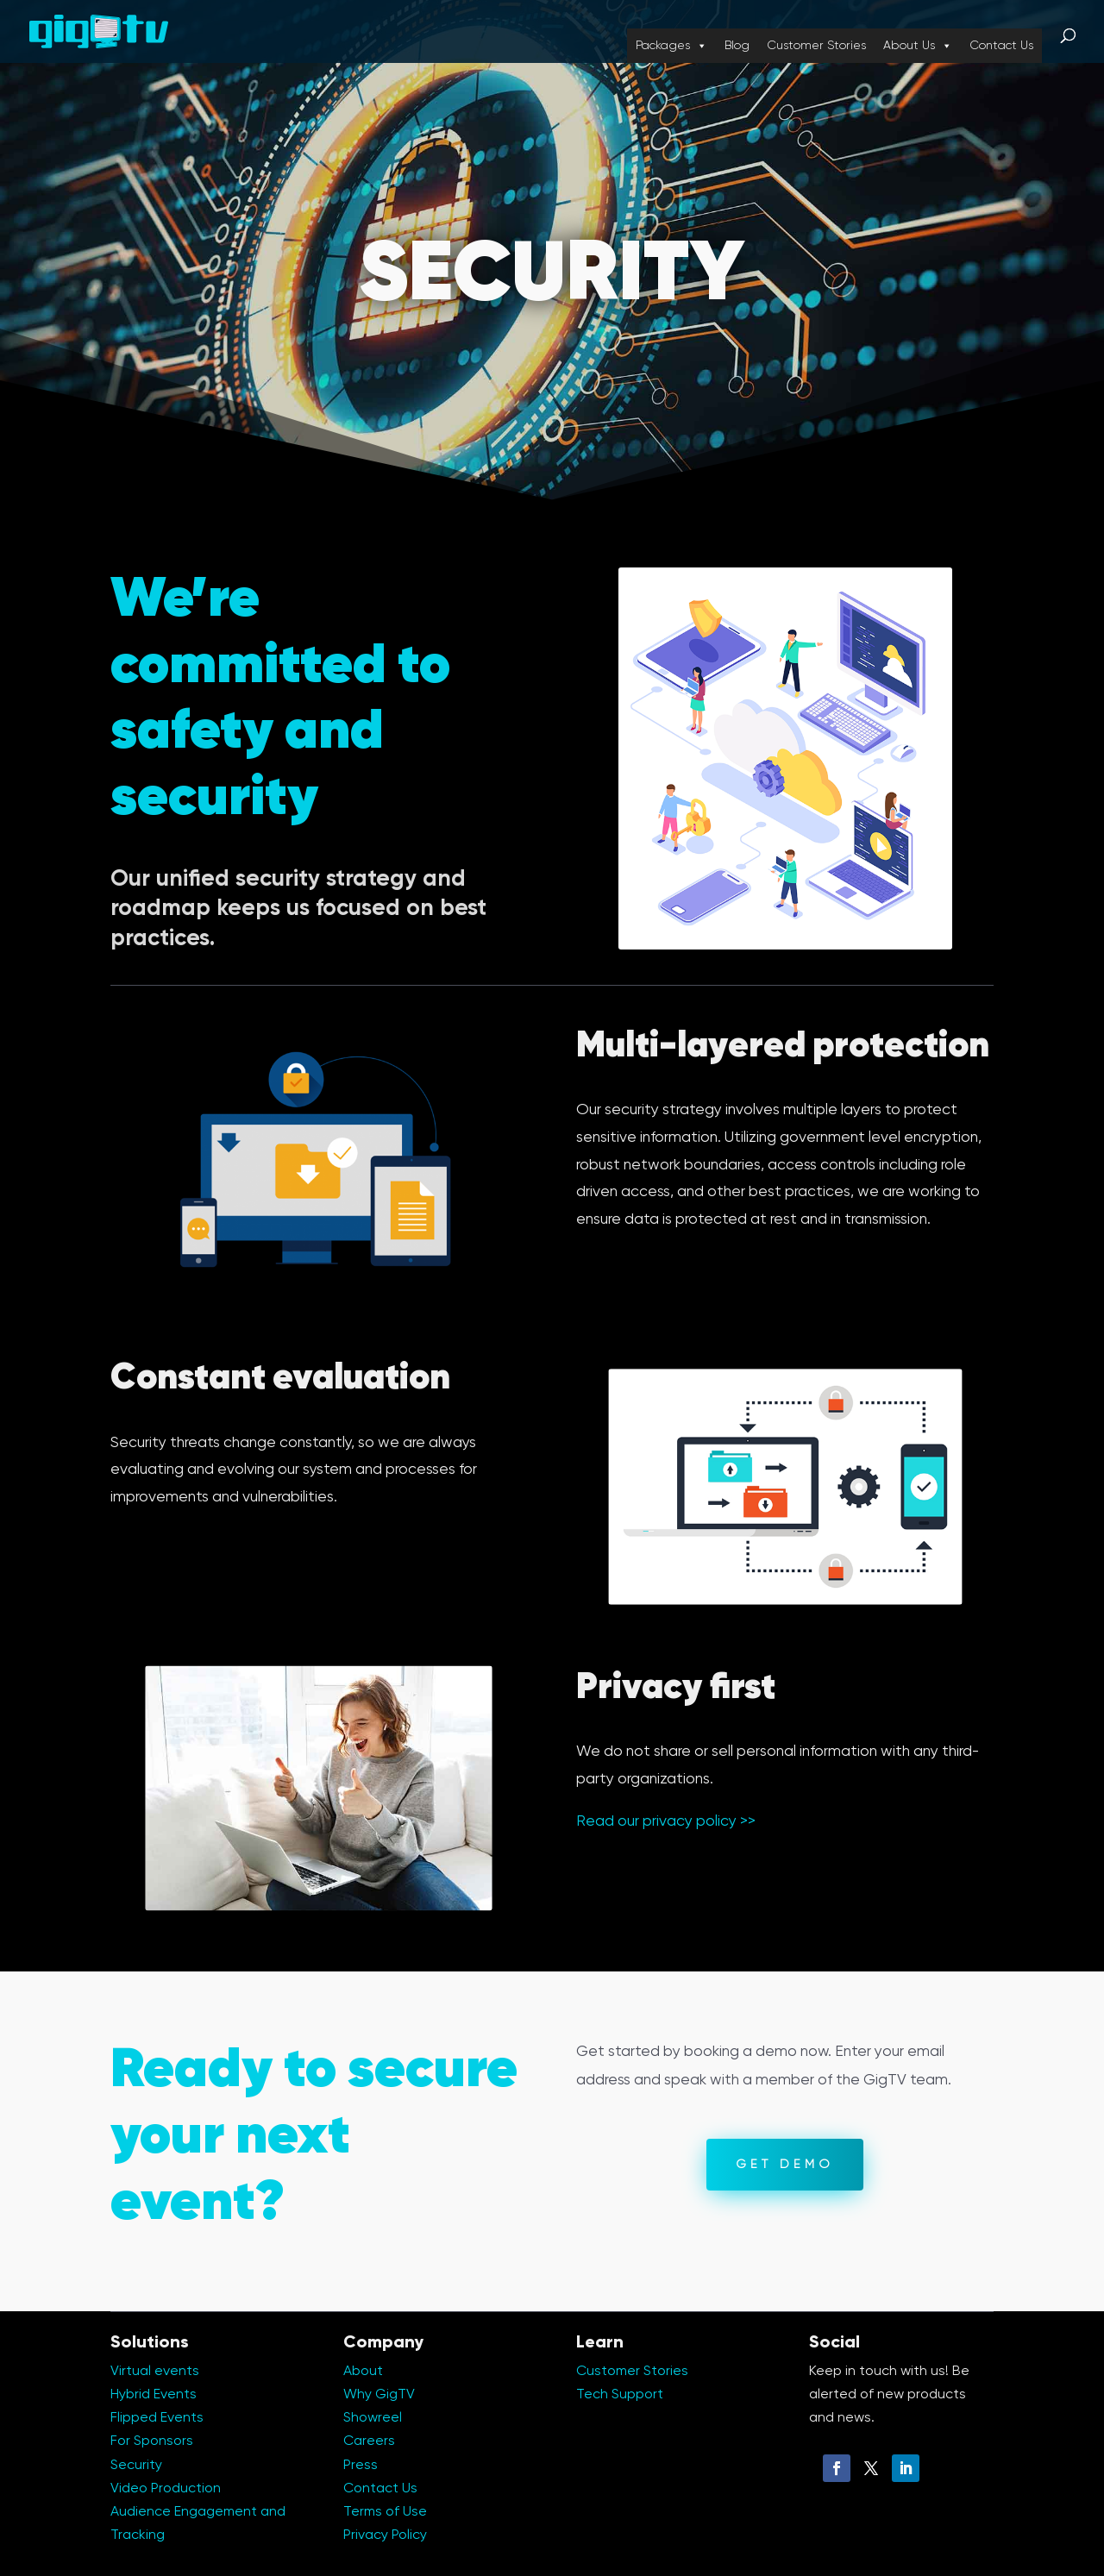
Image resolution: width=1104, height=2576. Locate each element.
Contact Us (1001, 46)
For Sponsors (151, 2441)
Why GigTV (379, 2395)
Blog (737, 46)
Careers (369, 2441)
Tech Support (619, 2395)
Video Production (165, 2489)
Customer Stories (816, 46)
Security (136, 2466)
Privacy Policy (385, 2535)
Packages (671, 45)
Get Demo (785, 2165)
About (363, 2372)
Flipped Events (157, 2418)
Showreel (372, 2418)
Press (360, 2466)
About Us (917, 45)
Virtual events (154, 2372)
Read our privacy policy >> (666, 1821)
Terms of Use (385, 2512)
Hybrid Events (153, 2395)
